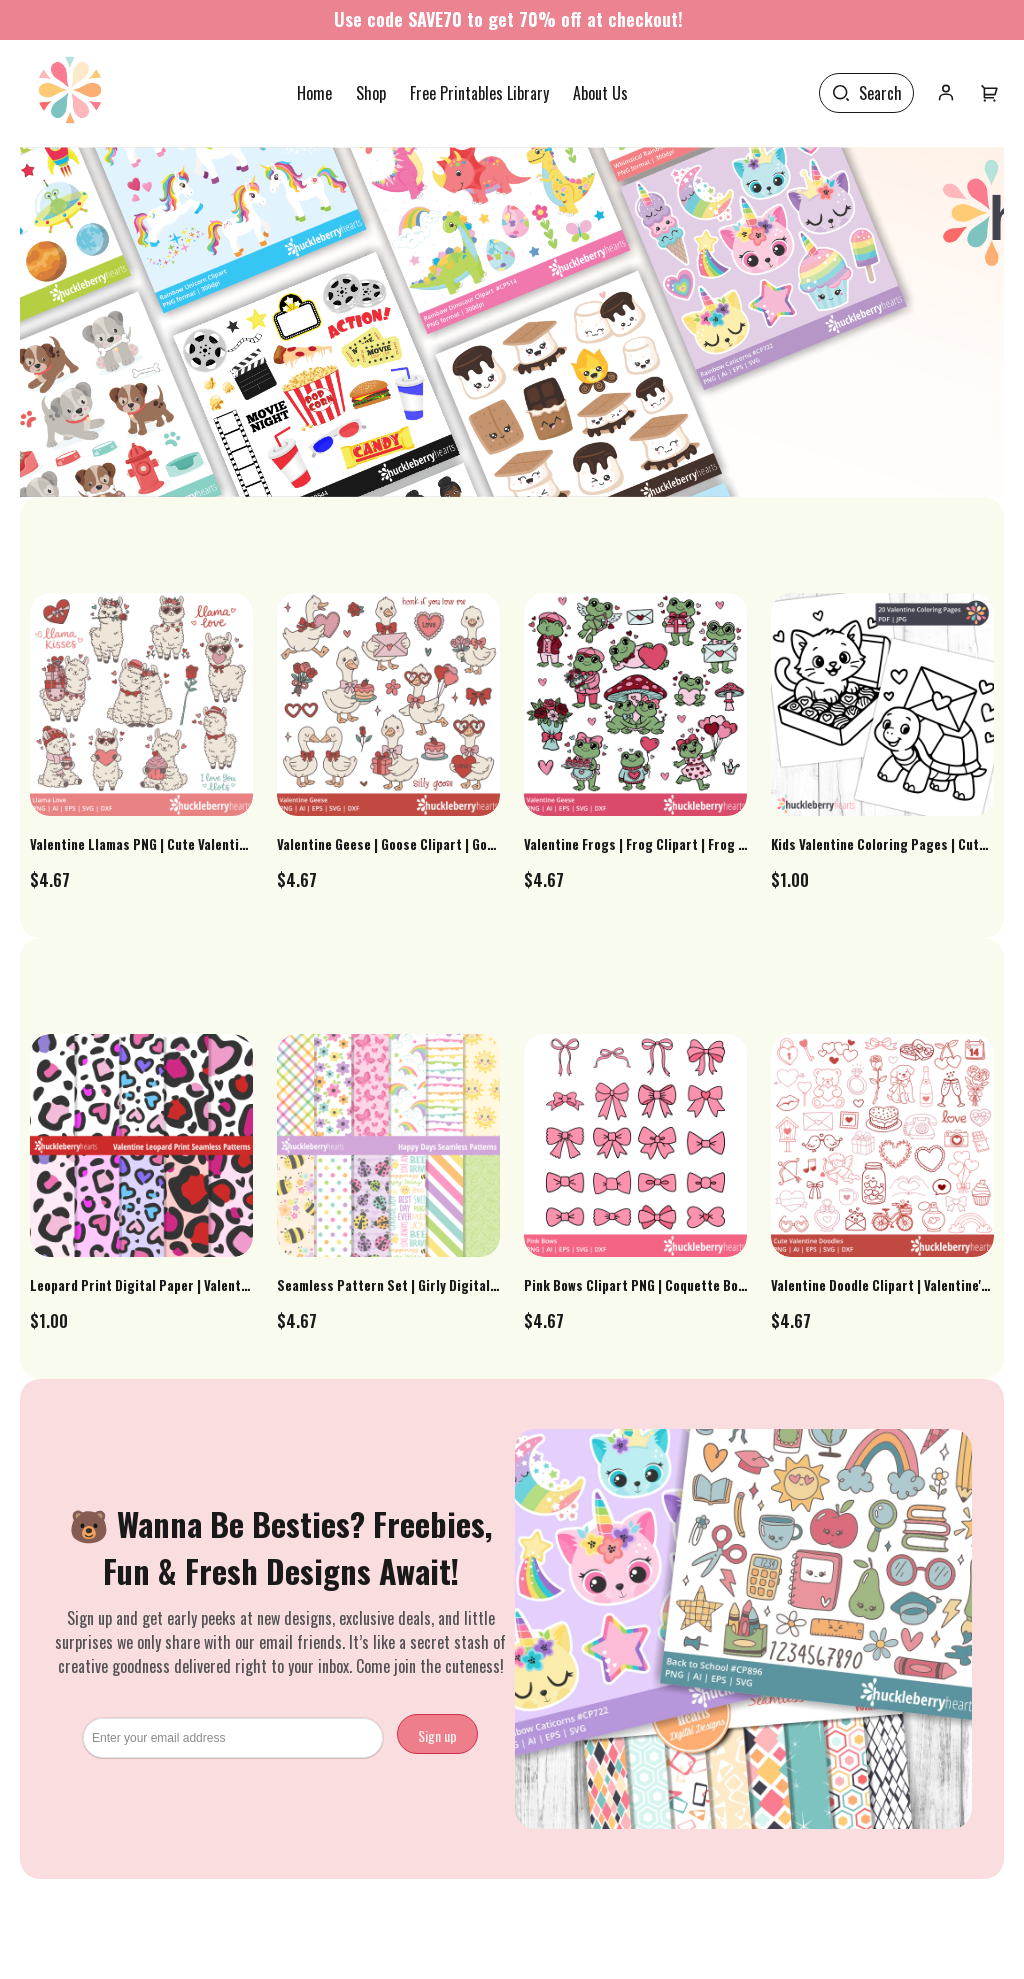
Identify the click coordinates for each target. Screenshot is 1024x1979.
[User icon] (946, 93)
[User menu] (990, 93)
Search (880, 93)
